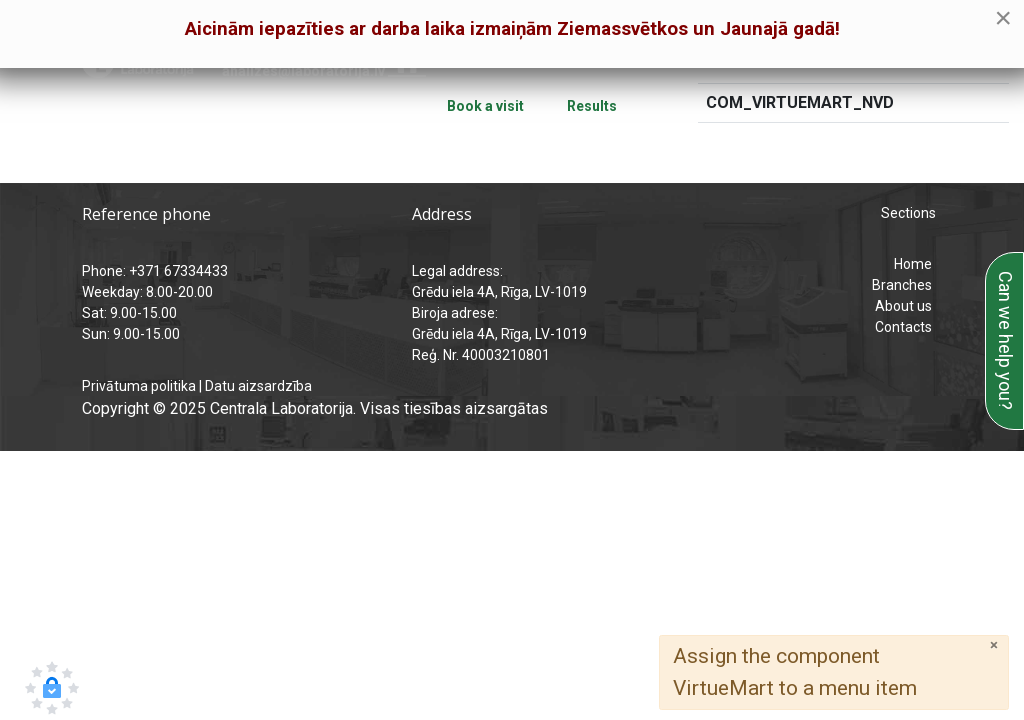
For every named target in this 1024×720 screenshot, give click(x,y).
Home (913, 264)
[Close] (994, 645)
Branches (902, 285)
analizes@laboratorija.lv (303, 71)
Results (592, 106)
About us (903, 306)
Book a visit (485, 106)
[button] (52, 688)
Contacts (903, 327)
